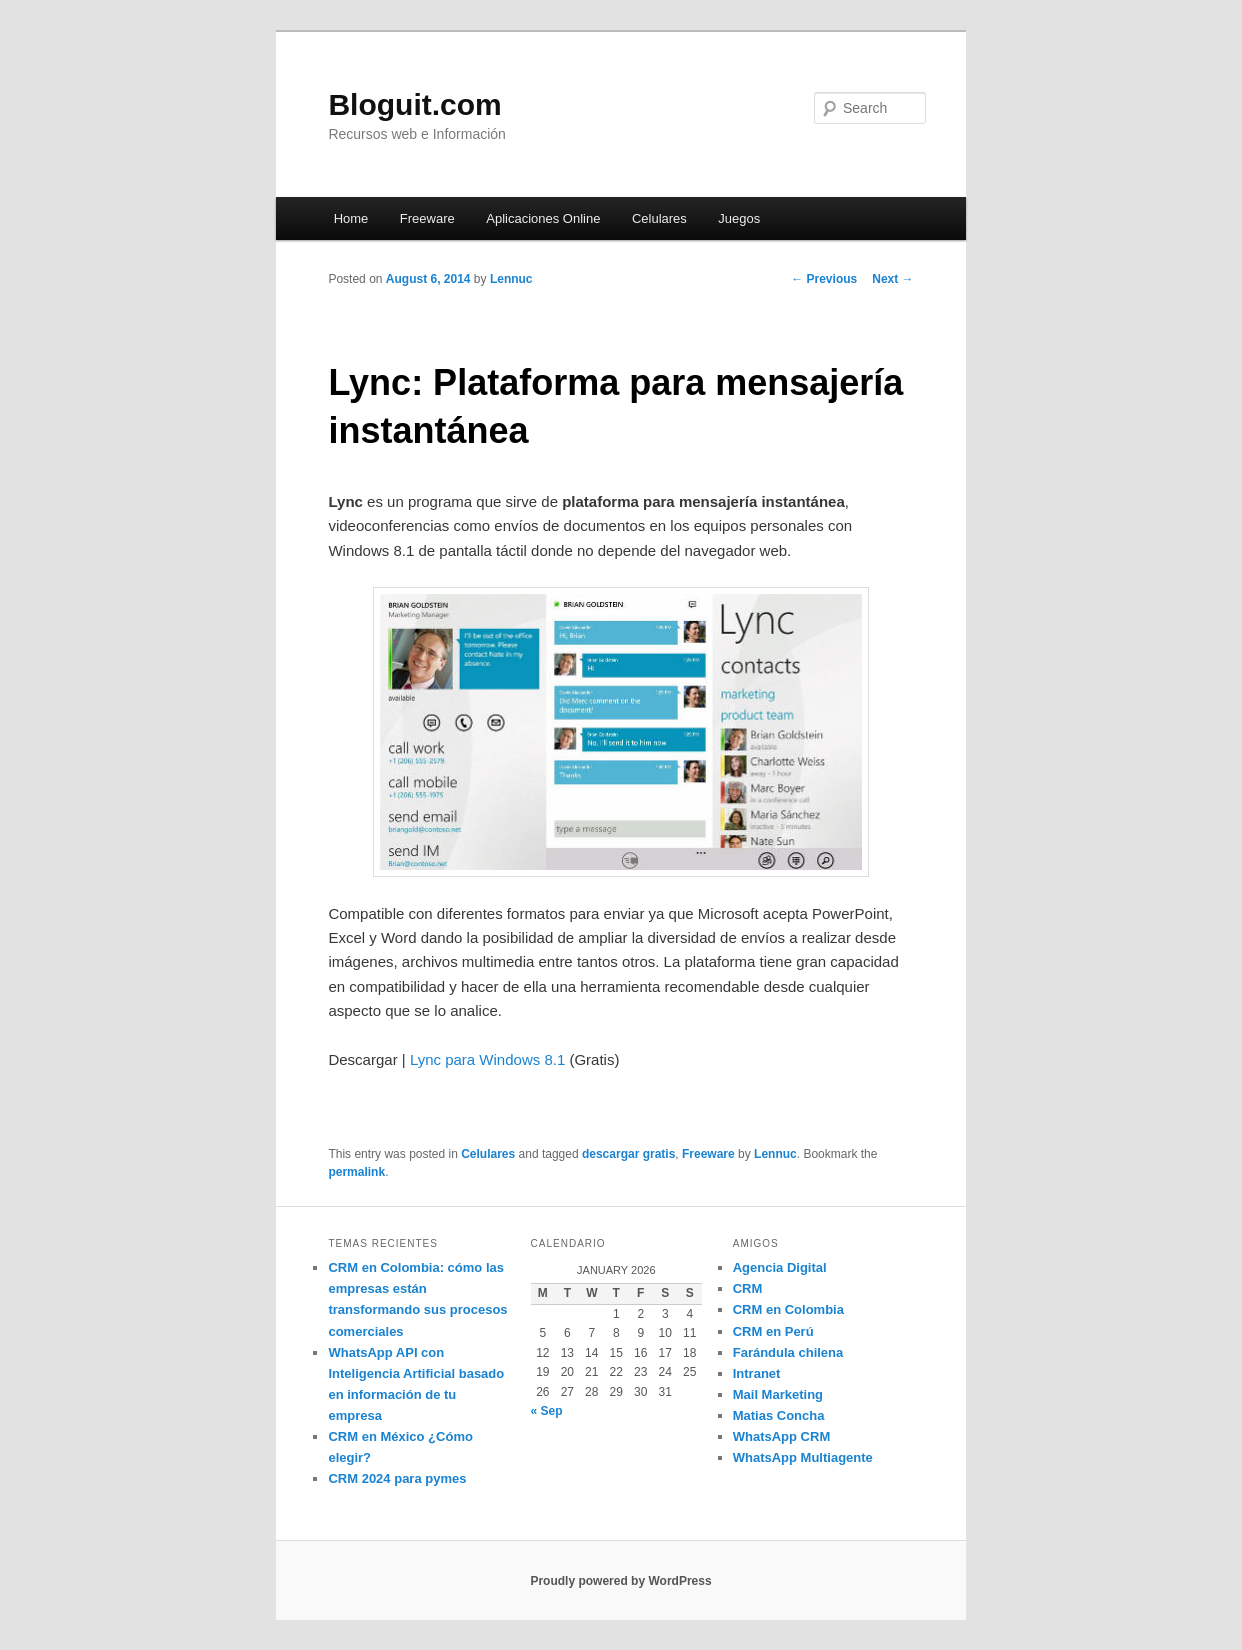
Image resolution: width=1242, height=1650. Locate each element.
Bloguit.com (414, 104)
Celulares (659, 218)
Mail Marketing (778, 1394)
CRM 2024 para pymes (397, 1478)
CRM (748, 1288)
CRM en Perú (773, 1331)
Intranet (757, 1373)
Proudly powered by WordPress (620, 1581)
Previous (824, 279)
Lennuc (511, 279)
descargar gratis (628, 1154)
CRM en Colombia (788, 1309)
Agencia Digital (780, 1267)
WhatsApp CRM (782, 1436)
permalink (356, 1172)
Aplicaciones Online (543, 218)
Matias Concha (779, 1415)
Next (892, 279)
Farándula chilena (788, 1352)
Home (351, 218)
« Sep (547, 1411)
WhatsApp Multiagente (803, 1457)
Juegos (739, 218)
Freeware (427, 218)
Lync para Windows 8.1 (487, 1059)
